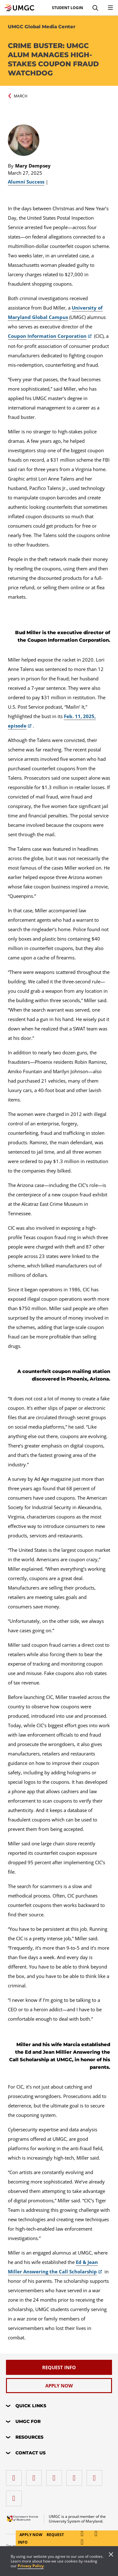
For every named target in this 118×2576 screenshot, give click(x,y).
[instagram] (55, 2475)
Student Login (67, 8)
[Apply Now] (59, 2385)
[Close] (111, 2555)
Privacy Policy (31, 2565)
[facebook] (15, 2475)
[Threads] (96, 2475)
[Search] (95, 7)
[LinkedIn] (35, 2475)
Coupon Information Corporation (47, 336)
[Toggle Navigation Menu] (110, 7)
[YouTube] (15, 2496)
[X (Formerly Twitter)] (75, 2475)
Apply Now (31, 2534)
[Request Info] (59, 2367)
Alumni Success (26, 182)
